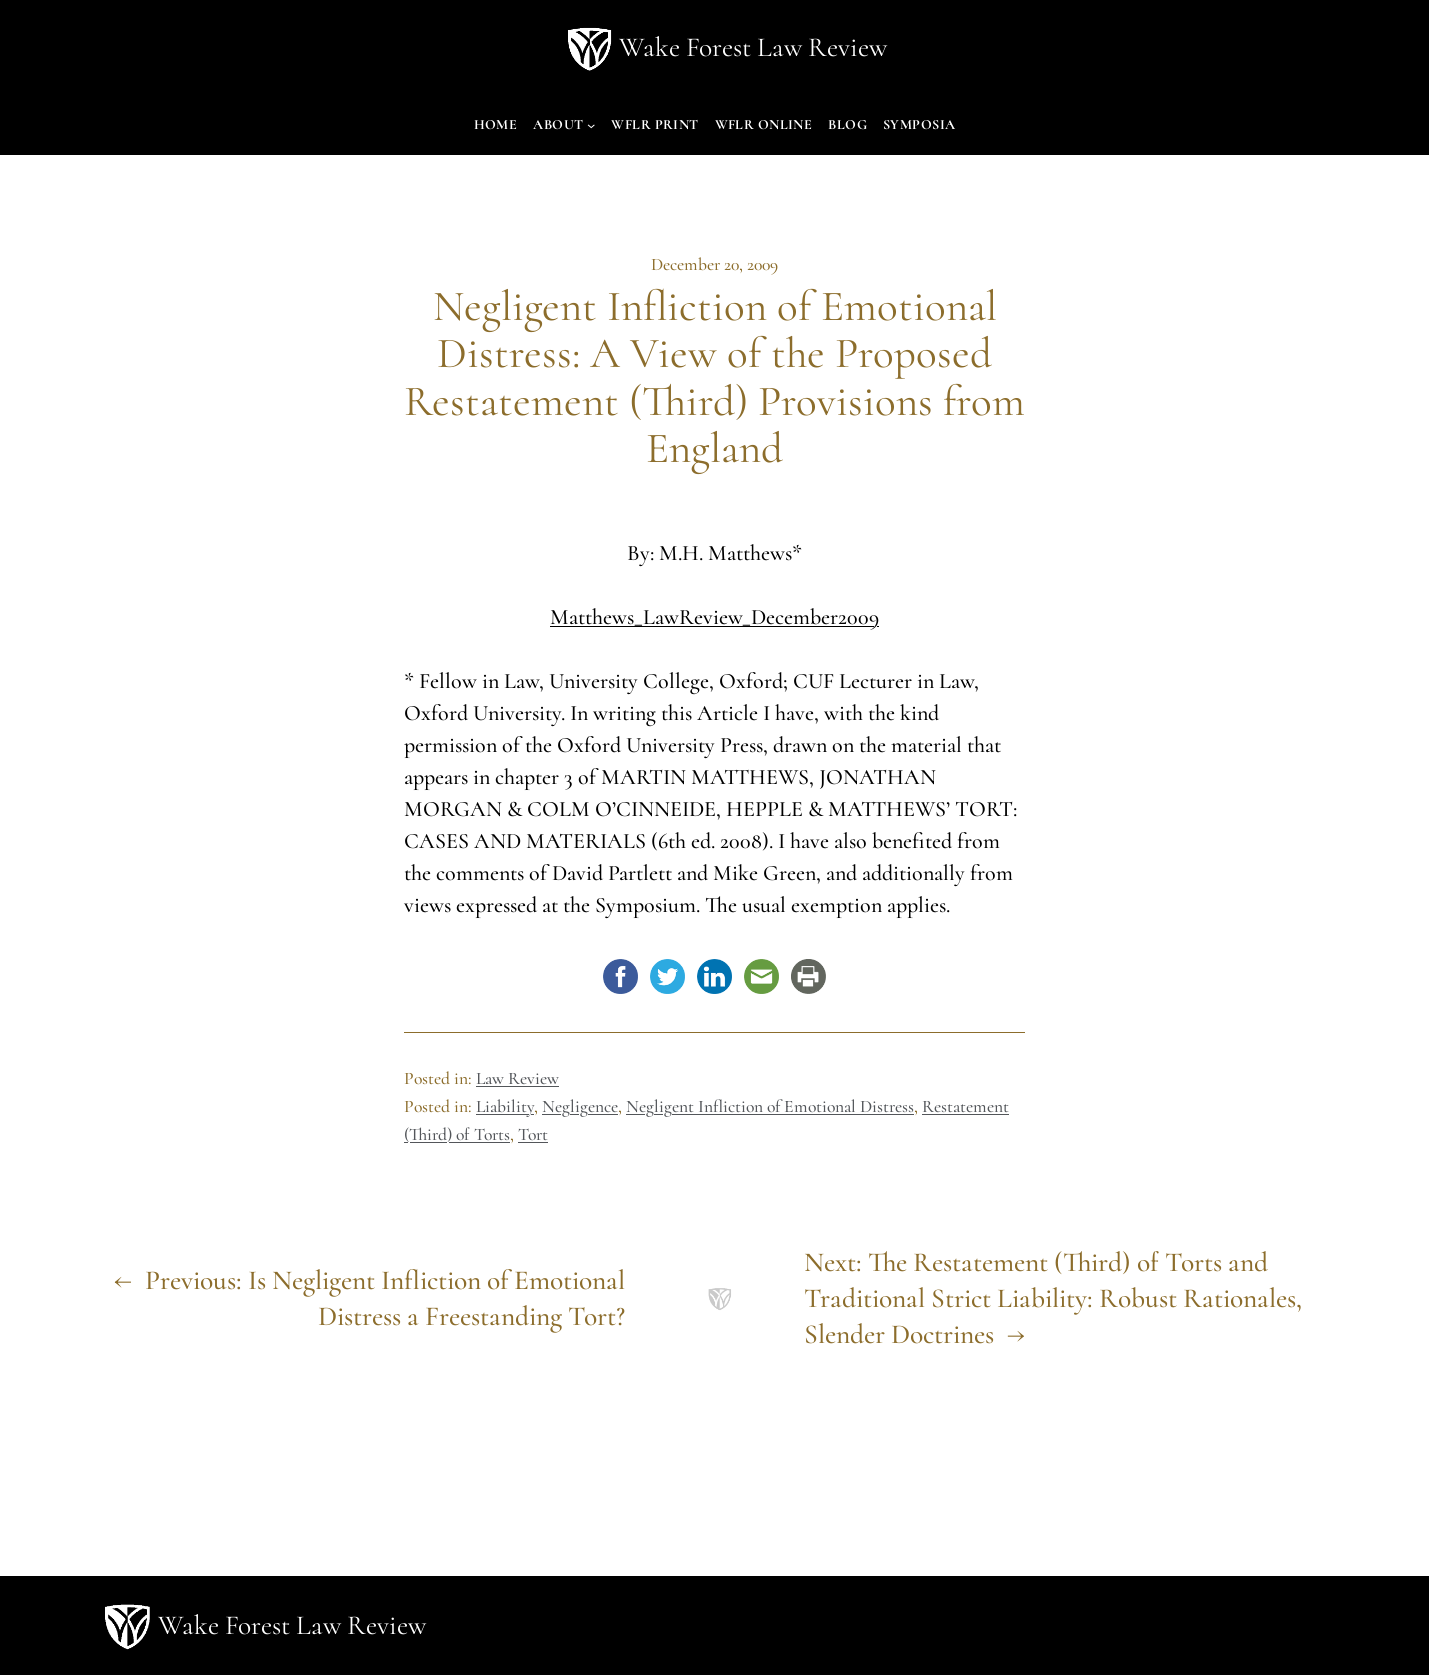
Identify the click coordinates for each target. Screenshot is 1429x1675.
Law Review (517, 1078)
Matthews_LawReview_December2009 (714, 617)
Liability (505, 1106)
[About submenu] (591, 125)
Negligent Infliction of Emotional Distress (770, 1106)
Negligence (580, 1106)
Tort (533, 1134)
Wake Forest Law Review (753, 47)
